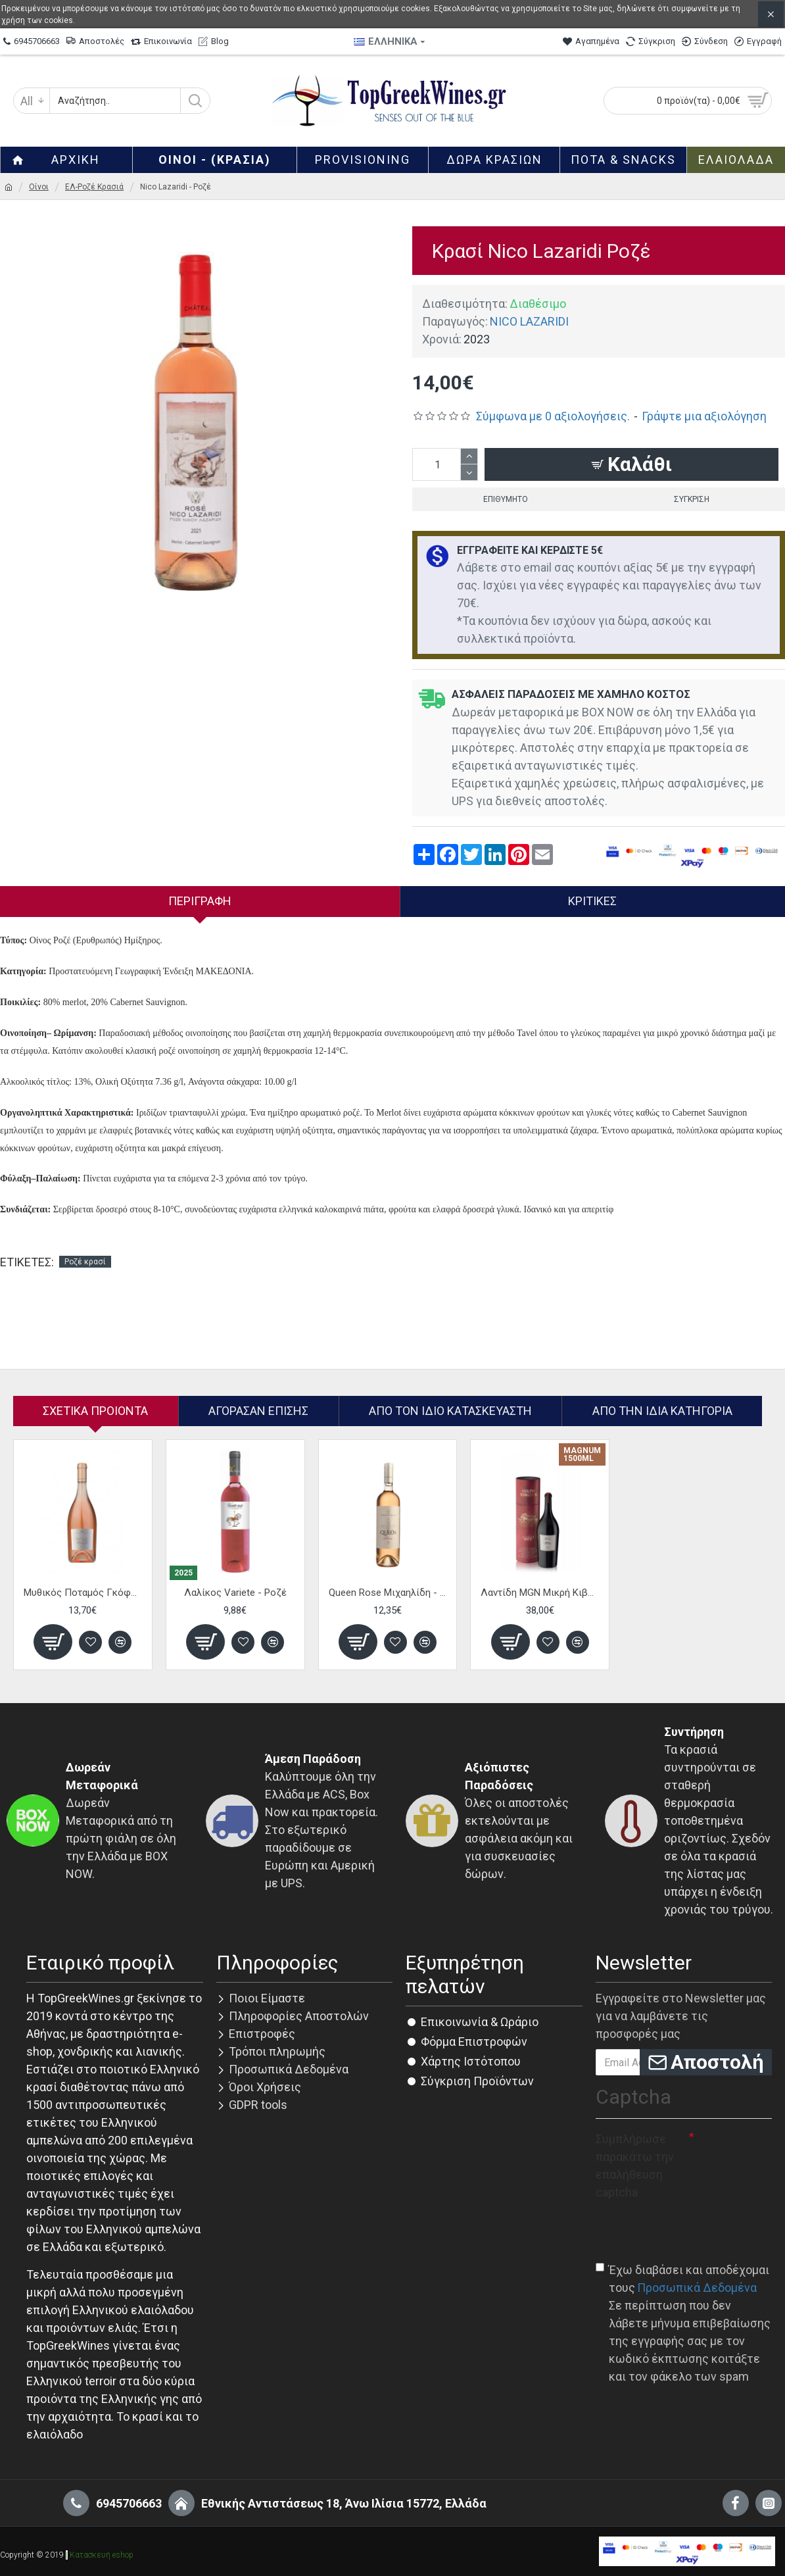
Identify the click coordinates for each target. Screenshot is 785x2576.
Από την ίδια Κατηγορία (662, 1411)
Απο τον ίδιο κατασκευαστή (450, 1411)
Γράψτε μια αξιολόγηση (704, 416)
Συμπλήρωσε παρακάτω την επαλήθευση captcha (635, 2165)
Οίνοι (39, 186)
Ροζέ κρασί (85, 1261)
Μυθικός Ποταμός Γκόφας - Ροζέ (83, 1592)
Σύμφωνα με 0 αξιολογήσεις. (553, 416)
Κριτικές (592, 901)
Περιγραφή (199, 901)
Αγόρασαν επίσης (258, 1411)
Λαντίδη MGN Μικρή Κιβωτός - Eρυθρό (540, 1592)
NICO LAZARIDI (529, 321)
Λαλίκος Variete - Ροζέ (235, 1592)
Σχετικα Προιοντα (95, 1411)
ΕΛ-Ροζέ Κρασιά (94, 186)
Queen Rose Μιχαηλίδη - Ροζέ (388, 1592)
